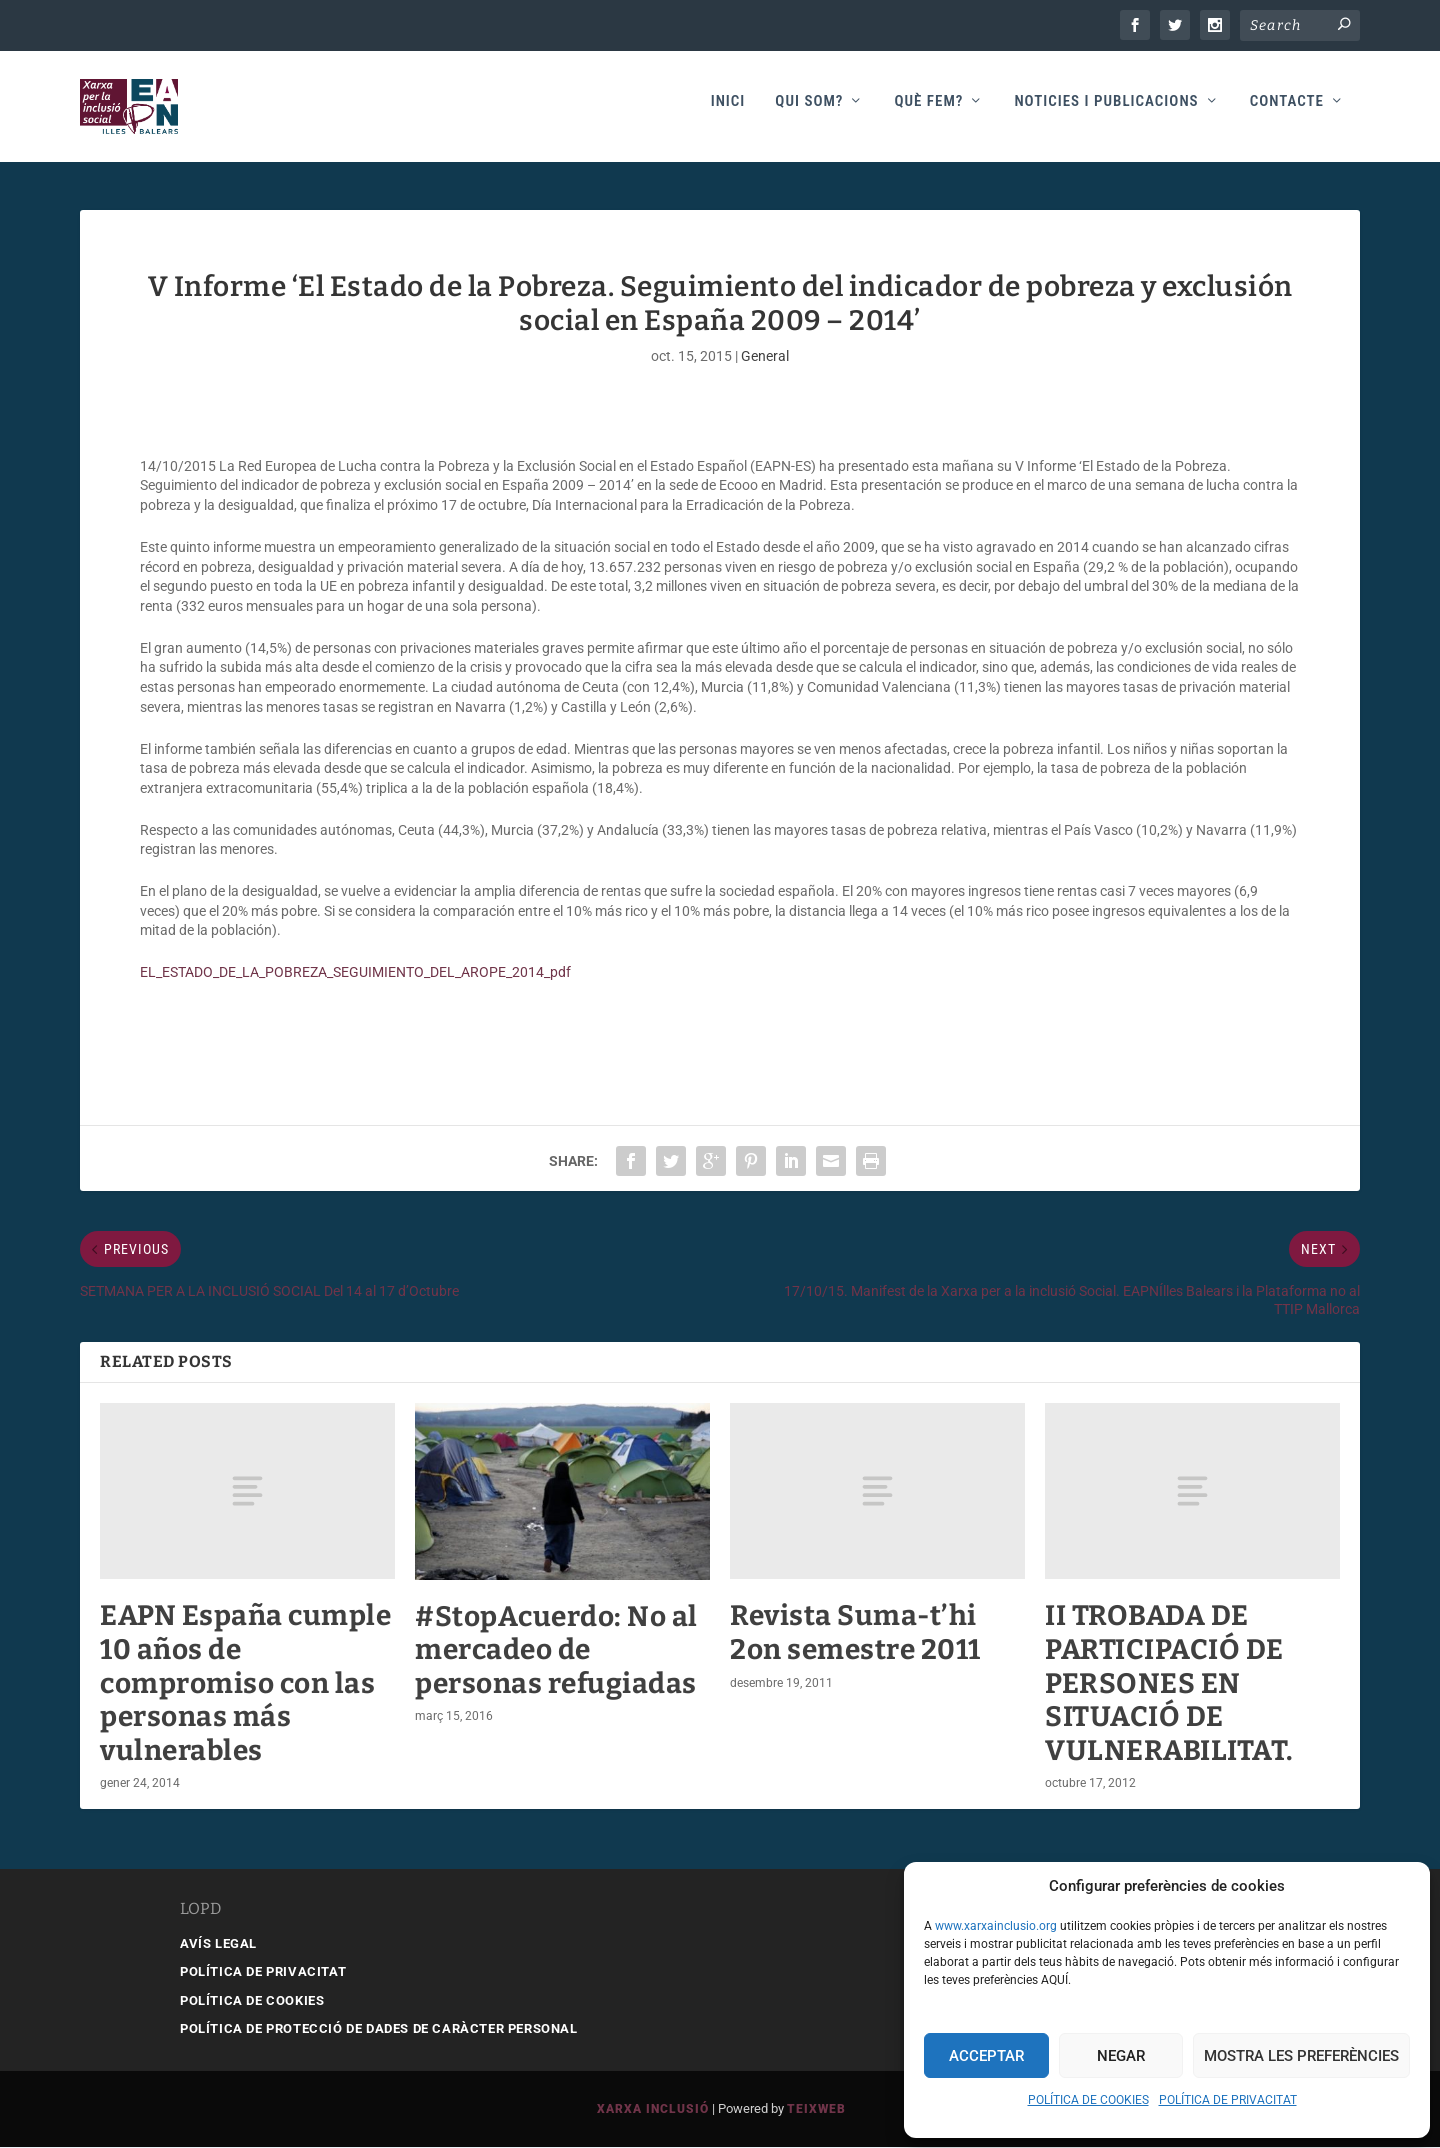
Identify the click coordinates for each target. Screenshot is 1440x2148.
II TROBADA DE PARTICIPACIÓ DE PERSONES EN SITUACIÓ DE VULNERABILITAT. (1169, 1683)
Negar (1121, 2056)
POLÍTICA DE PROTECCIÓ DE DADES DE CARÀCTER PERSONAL (379, 2029)
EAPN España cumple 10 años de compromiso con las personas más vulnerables (245, 1683)
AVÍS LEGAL (218, 1944)
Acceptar (986, 2056)
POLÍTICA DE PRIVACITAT (1228, 2100)
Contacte (1287, 111)
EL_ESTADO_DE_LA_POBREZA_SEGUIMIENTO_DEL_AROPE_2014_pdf (355, 973)
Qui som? (809, 111)
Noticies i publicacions (1106, 111)
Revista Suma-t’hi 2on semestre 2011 (855, 1633)
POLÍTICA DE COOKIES (1088, 2100)
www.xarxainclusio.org (996, 1926)
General (765, 357)
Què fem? (928, 111)
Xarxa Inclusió (653, 2110)
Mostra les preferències (1301, 2056)
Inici (728, 111)
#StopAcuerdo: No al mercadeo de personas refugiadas (556, 1651)
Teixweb (816, 2110)
